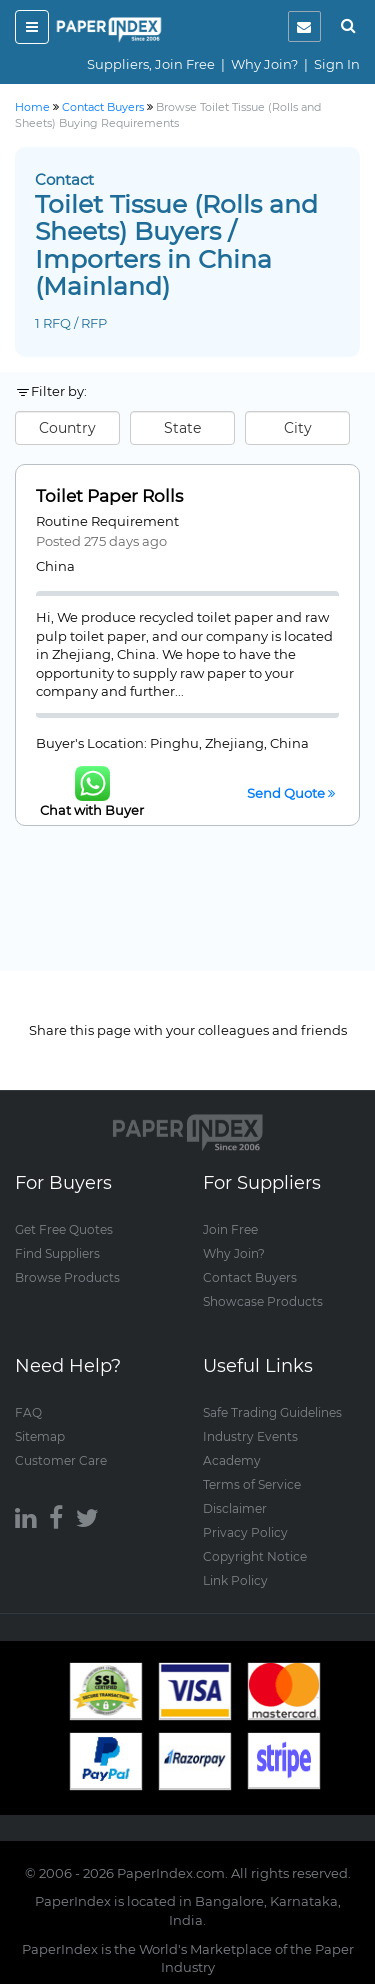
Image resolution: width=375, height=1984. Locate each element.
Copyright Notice (255, 1556)
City (298, 428)
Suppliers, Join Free (151, 64)
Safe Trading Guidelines (272, 1412)
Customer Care (61, 1460)
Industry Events (250, 1436)
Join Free (230, 1229)
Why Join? (264, 64)
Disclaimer (235, 1508)
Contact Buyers (250, 1277)
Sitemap (40, 1436)
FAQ (28, 1412)
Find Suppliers (57, 1253)
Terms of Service (252, 1484)
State (182, 428)
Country (67, 428)
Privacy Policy (245, 1532)
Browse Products (67, 1277)
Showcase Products (263, 1301)
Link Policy (235, 1580)
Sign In (337, 64)
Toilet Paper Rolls (109, 496)
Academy (232, 1460)
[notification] (304, 26)
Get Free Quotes (64, 1229)
